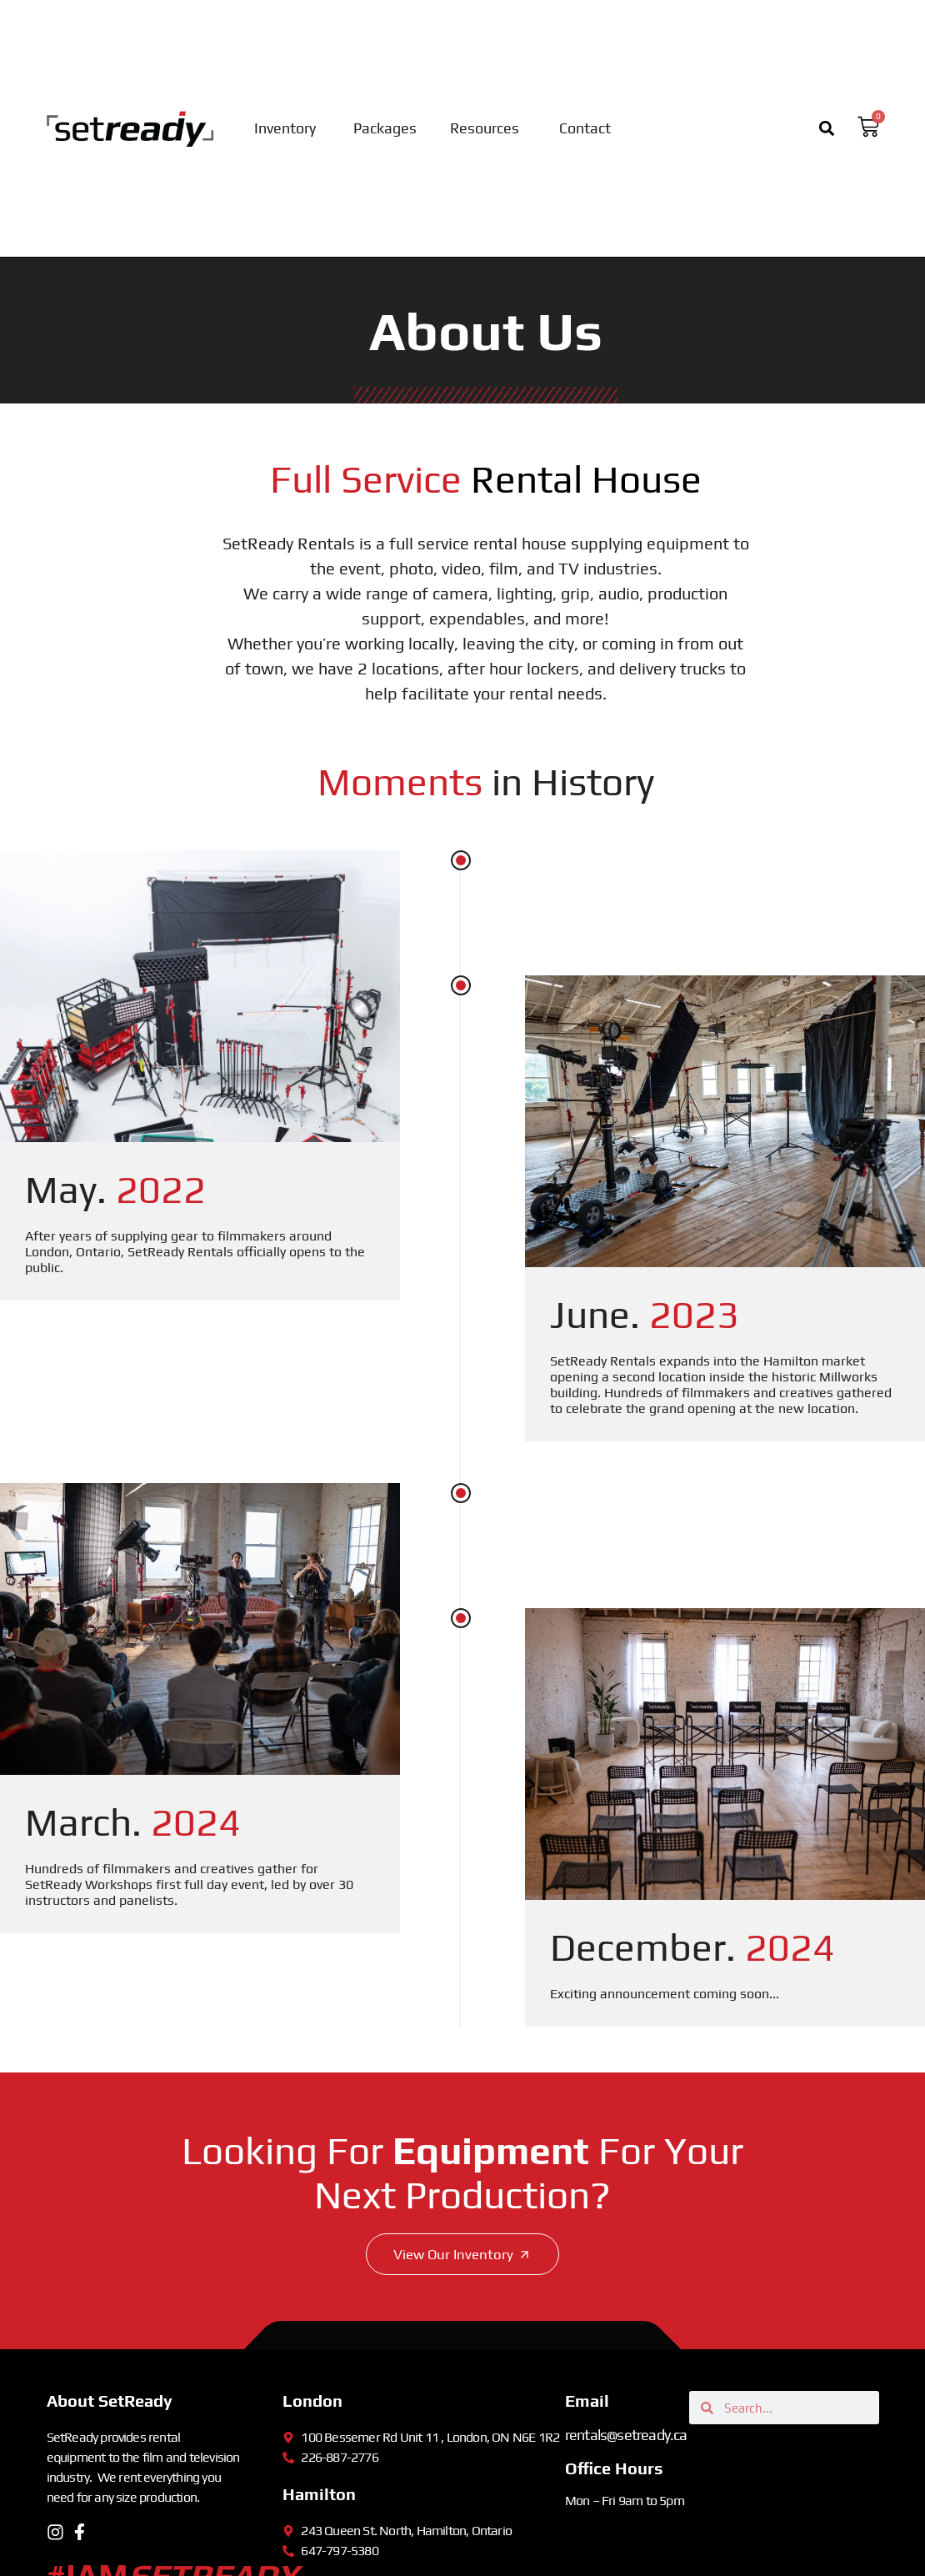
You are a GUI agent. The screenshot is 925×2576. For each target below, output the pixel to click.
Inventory (285, 128)
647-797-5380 (339, 2551)
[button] (827, 129)
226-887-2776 (339, 2458)
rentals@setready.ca (626, 2435)
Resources (484, 128)
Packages (385, 128)
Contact (585, 128)
